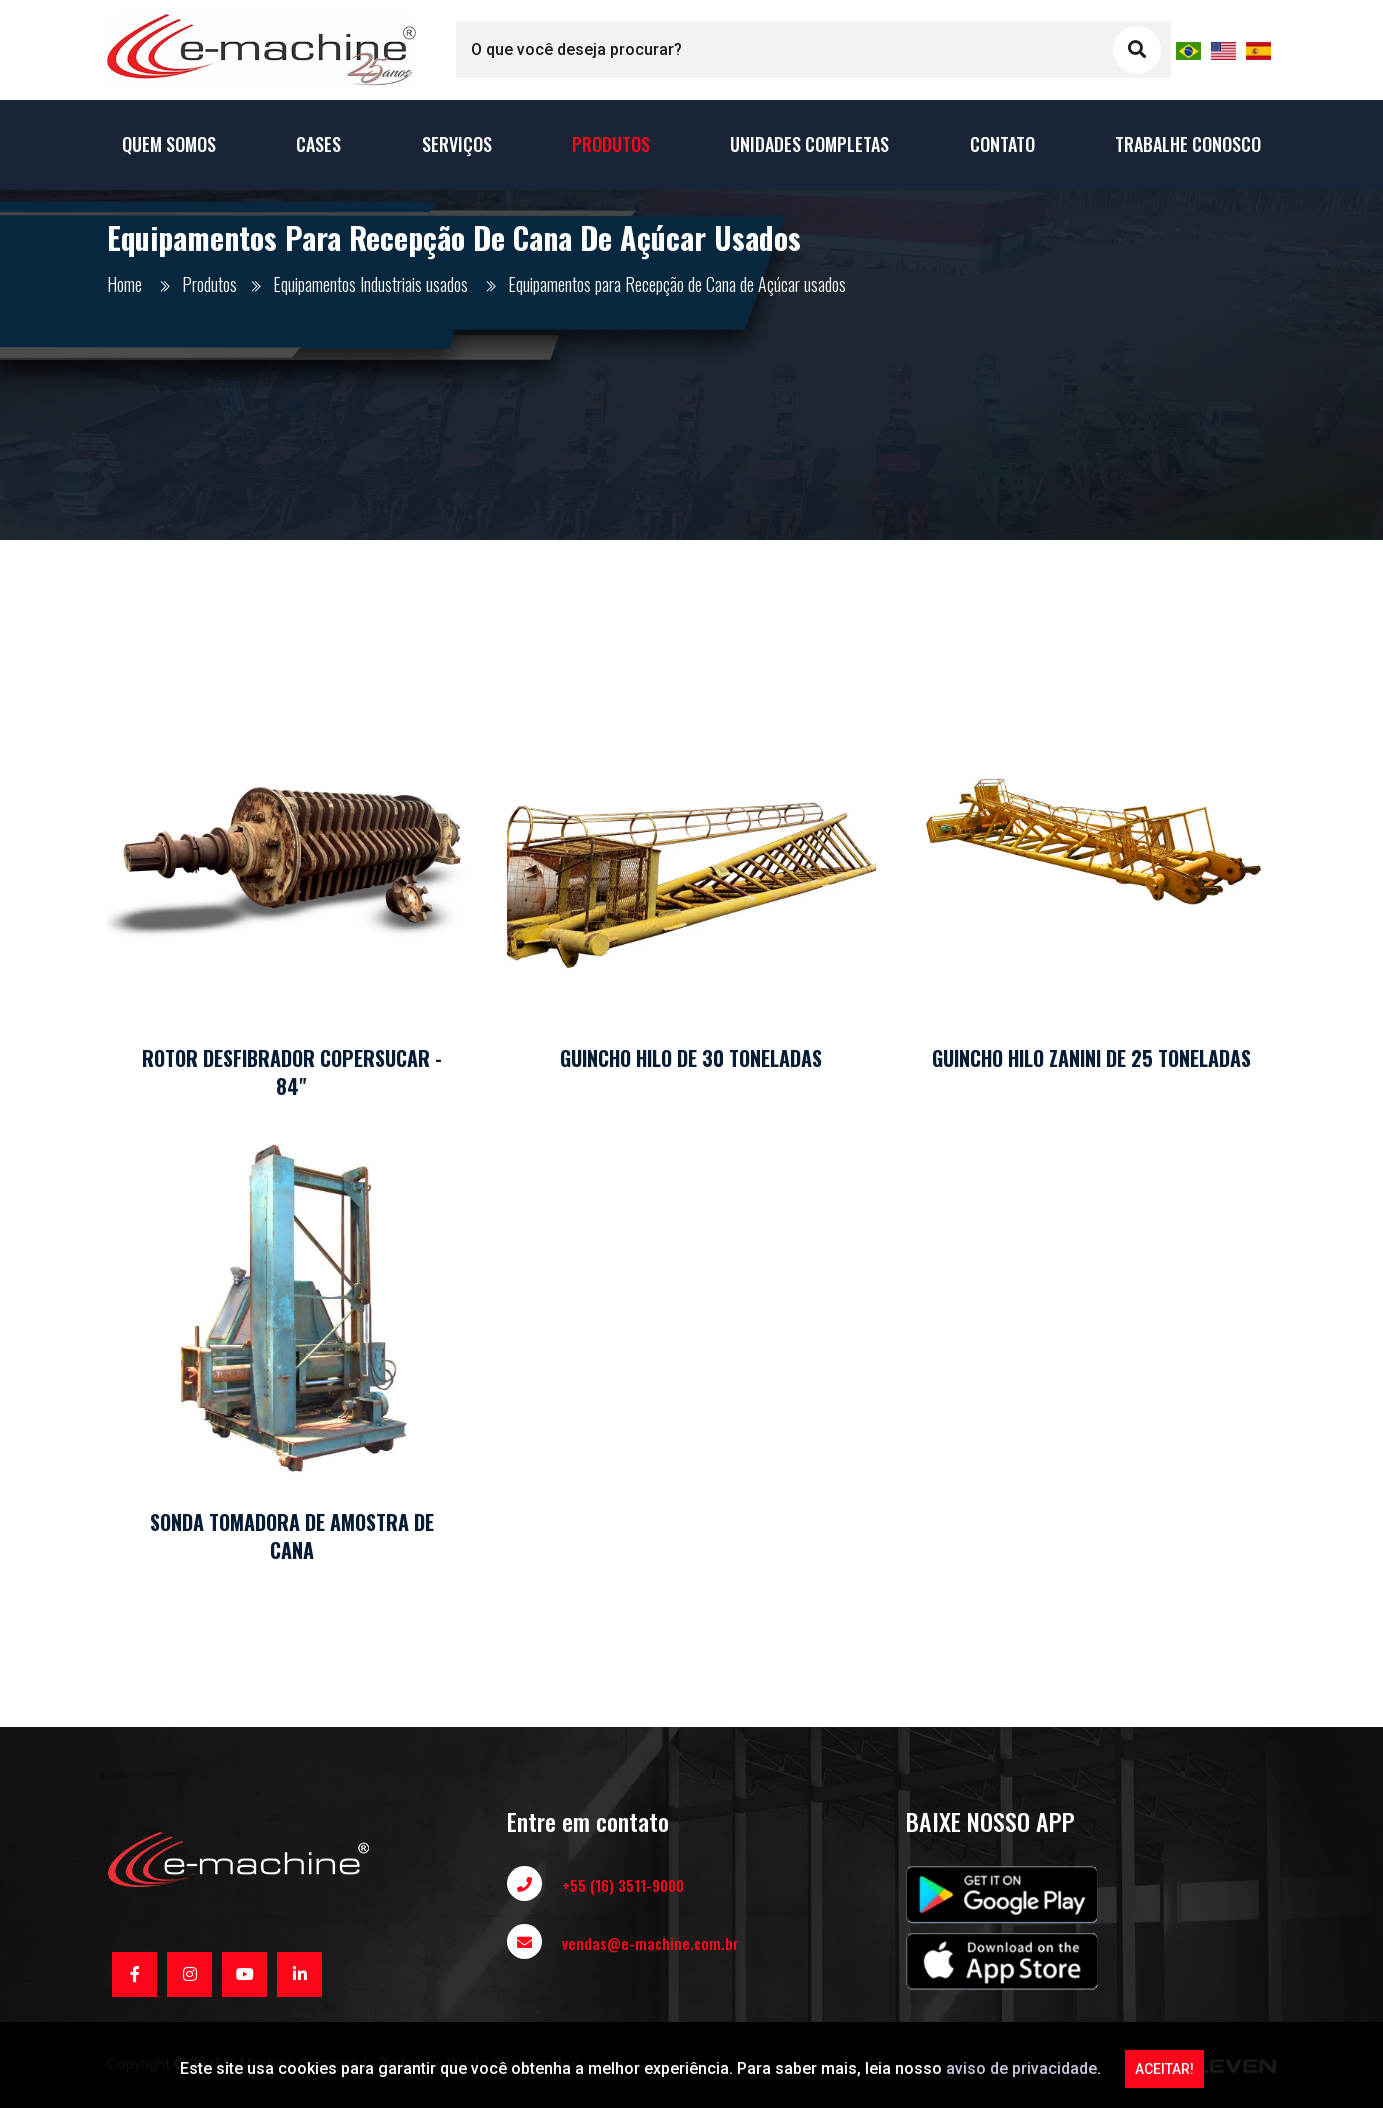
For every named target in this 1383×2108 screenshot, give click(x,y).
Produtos (611, 144)
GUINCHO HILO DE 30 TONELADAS (691, 1058)
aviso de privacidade (1021, 2068)
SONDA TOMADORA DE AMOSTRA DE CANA (292, 1536)
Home (124, 284)
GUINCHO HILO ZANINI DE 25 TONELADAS (1091, 1058)
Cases (318, 144)
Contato (1002, 144)
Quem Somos (169, 144)
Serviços (457, 144)
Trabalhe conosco (1188, 144)
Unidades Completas (809, 144)
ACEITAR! (1164, 2069)
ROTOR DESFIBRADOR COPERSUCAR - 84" (292, 1072)
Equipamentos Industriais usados (370, 284)
